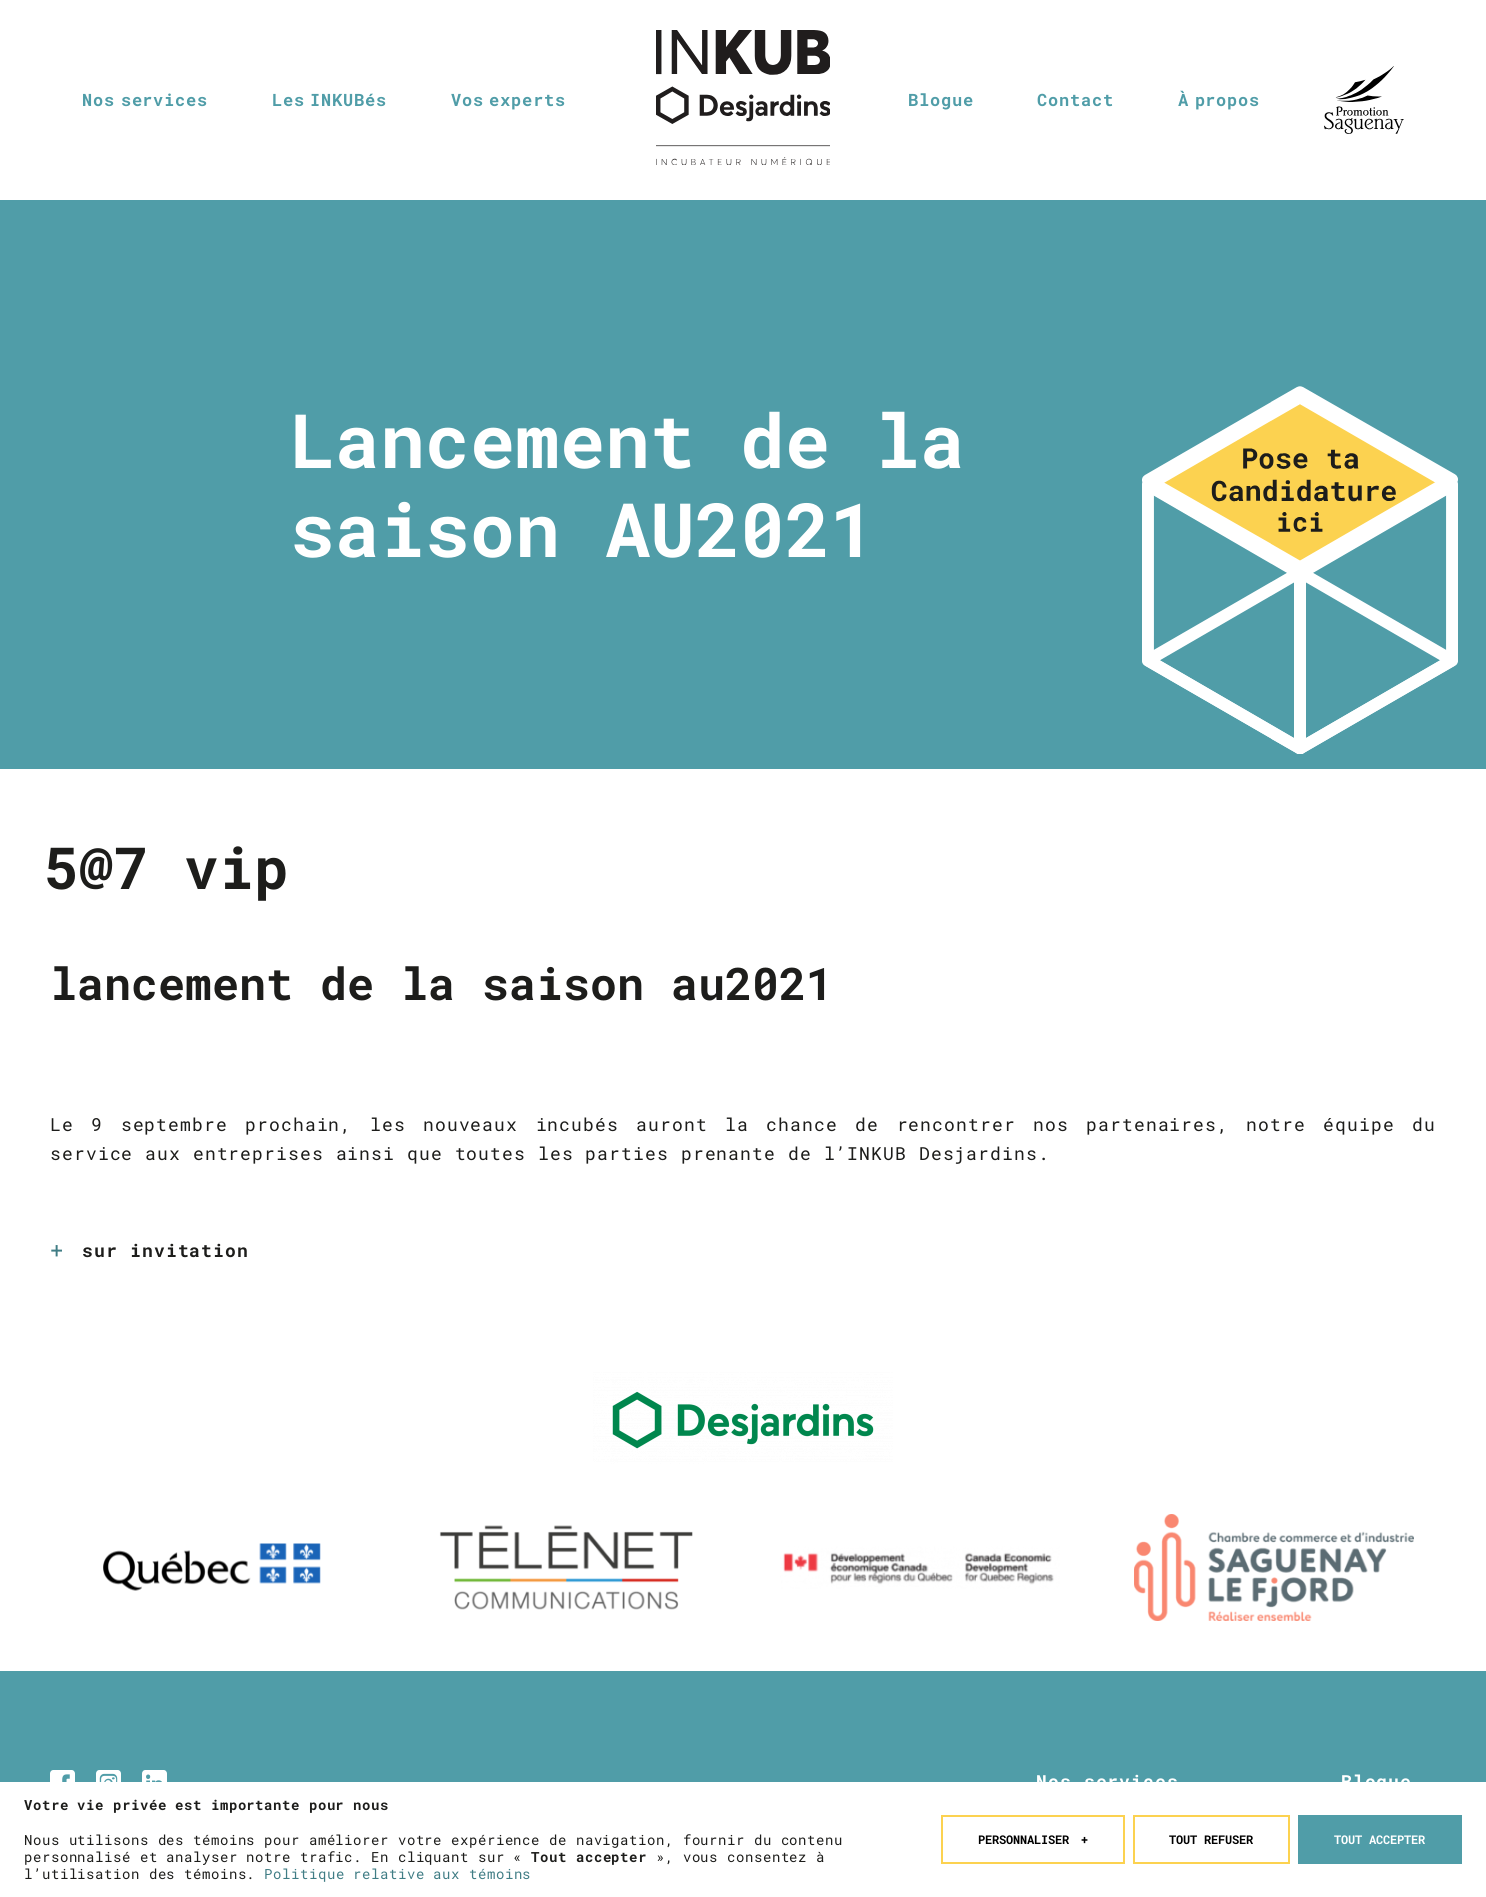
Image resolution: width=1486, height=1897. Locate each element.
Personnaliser (1033, 1833)
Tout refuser (1211, 1833)
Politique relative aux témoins (397, 1868)
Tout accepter (1379, 1833)
